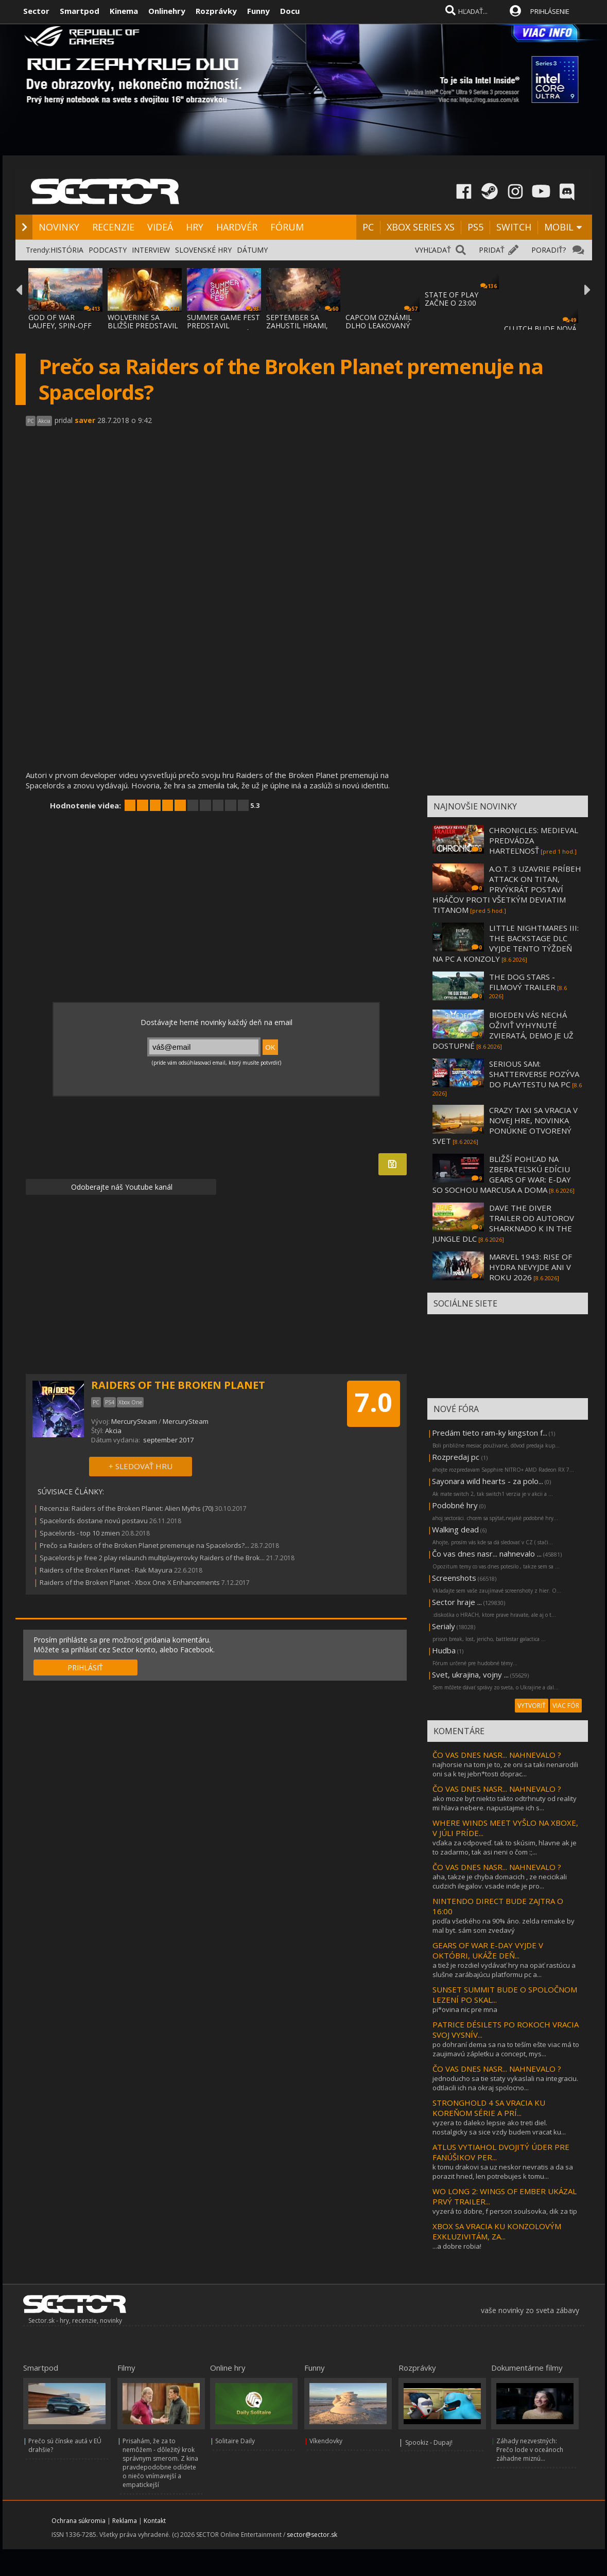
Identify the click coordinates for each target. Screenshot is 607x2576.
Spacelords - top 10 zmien (80, 1533)
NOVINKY (59, 227)
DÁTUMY (252, 250)
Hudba (444, 1650)
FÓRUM (287, 227)
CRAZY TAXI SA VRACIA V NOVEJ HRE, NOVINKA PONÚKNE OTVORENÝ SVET (505, 1125)
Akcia (113, 1430)
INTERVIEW (151, 250)
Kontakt (155, 2520)
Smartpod (79, 11)
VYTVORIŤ (531, 1705)
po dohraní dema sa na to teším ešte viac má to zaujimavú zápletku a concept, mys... (505, 2049)
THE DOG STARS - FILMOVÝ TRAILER (522, 982)
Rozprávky (216, 11)
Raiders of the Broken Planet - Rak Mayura (107, 1570)
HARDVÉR (236, 227)
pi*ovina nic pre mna (464, 2009)
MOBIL (559, 227)
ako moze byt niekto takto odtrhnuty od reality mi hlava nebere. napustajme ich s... (504, 1803)
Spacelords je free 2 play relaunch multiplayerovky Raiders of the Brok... (152, 1557)
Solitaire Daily (235, 2441)
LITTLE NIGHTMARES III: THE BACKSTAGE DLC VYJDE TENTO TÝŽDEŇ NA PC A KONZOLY (505, 943)
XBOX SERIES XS (421, 227)
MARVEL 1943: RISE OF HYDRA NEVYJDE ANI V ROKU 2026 (530, 1266)
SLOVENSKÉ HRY (203, 250)
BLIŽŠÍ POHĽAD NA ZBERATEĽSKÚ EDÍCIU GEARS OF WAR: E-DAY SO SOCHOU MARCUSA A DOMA (501, 1174)
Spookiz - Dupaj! (429, 2442)
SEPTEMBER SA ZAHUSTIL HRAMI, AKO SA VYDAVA (297, 325)
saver (85, 420)
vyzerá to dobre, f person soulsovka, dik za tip (504, 2211)
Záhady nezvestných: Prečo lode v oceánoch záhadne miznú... (529, 2450)
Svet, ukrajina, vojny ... (470, 1674)
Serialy (443, 1626)
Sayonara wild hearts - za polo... (487, 1481)
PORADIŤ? (548, 250)
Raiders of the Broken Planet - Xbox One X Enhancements (130, 1582)
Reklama (124, 2520)
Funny (258, 11)
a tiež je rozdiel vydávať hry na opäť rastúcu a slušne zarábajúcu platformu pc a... (504, 1970)
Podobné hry (455, 1505)
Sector (36, 11)
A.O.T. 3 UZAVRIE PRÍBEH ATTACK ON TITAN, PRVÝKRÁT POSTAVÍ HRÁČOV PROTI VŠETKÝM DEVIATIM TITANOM (506, 889)
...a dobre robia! (456, 2246)
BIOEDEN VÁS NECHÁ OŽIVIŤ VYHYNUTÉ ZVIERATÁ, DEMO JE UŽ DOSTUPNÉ (503, 1030)
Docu (290, 11)
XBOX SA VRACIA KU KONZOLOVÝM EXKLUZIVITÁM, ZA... (496, 2231)
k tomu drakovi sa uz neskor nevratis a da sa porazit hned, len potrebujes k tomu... (502, 2171)
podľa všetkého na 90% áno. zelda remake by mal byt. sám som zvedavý (503, 1925)
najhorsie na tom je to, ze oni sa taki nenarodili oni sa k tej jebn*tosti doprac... (505, 1769)
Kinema (124, 11)
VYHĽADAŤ (433, 250)
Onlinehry (166, 11)
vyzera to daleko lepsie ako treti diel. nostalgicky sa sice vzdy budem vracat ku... (499, 2127)
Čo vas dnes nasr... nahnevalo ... (487, 1553)
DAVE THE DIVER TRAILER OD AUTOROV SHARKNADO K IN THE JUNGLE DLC (503, 1223)
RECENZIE (113, 227)
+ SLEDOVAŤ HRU (140, 1466)
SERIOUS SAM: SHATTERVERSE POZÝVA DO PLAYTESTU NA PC (534, 1073)
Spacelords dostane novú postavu (94, 1520)
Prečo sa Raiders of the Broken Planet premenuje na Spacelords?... (144, 1545)
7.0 (373, 1402)
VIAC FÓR (565, 1705)
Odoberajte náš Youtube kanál (120, 1187)
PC (368, 227)
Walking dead (455, 1529)
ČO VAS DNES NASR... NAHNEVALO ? (496, 1755)
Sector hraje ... (457, 1602)
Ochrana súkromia (78, 2520)
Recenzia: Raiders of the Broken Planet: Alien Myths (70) (126, 1508)
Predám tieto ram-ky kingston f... (489, 1432)
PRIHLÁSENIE (549, 11)
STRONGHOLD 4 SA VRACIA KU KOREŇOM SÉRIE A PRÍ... (488, 2107)
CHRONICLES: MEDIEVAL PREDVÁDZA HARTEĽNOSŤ (533, 840)
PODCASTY (108, 250)
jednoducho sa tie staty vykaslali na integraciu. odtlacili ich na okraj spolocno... (505, 2083)
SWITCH (513, 227)
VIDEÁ (160, 227)
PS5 (475, 227)
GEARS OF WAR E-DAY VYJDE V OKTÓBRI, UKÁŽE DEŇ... (487, 1950)
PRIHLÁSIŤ (85, 1667)
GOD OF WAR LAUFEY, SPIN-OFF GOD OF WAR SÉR (60, 325)
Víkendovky (325, 2441)
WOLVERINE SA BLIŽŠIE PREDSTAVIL (143, 321)
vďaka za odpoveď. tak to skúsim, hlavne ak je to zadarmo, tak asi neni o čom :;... (504, 1847)
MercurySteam (135, 1421)
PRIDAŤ (492, 250)
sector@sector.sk (312, 2534)
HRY (194, 227)
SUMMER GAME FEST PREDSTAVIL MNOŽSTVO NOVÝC (223, 325)
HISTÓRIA (66, 250)
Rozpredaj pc (456, 1457)
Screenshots (454, 1578)
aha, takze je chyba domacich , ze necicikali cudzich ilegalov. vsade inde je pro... (499, 1881)
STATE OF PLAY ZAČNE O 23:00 (451, 299)
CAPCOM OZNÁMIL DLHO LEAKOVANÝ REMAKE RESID (378, 325)
